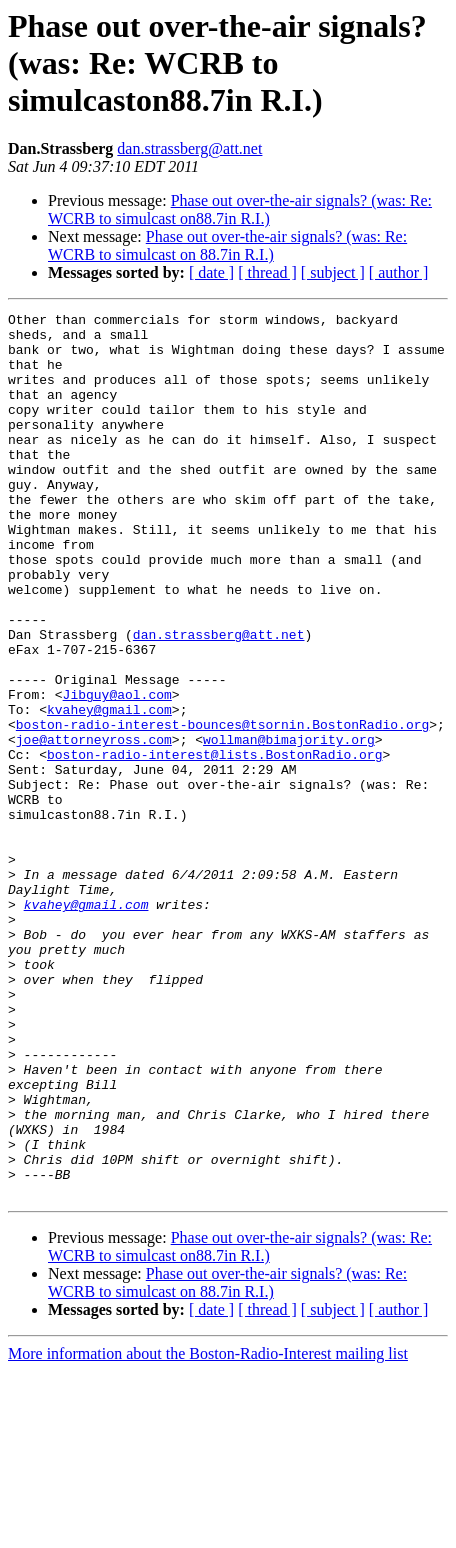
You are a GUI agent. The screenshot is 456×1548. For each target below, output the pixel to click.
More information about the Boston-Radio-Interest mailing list (208, 1530)
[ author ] (399, 272)
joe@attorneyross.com (94, 826)
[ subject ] (333, 272)
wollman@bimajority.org (289, 826)
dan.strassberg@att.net (189, 148)
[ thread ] (267, 272)
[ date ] (211, 272)
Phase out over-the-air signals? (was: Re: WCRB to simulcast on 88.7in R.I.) (227, 245)
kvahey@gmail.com (109, 790)
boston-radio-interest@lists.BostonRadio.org (214, 844)
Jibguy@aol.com (117, 772)
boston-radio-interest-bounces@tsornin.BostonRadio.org (222, 808)
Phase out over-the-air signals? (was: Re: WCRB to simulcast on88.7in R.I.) (240, 209)
